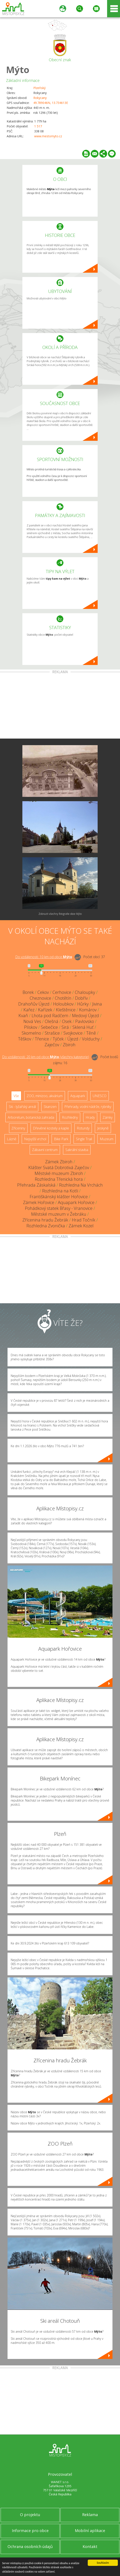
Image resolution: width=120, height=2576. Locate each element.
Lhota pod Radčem (50, 1015)
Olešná (51, 1021)
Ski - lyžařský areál (22, 1106)
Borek (28, 992)
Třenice (42, 1039)
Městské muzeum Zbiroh (59, 1173)
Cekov (43, 992)
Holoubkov (63, 1004)
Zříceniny (18, 1128)
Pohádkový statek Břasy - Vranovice (58, 1208)
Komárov (88, 1010)
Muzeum (106, 1139)
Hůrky (83, 1004)
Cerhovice (61, 992)
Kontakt (90, 2546)
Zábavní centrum (45, 1149)
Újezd (72, 1039)
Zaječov (52, 1045)
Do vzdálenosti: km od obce (43, 956)
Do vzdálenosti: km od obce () (45, 1056)
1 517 (38, 126)
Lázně (11, 1139)
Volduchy (91, 1039)
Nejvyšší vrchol (35, 1139)
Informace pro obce (30, 2530)
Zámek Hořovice (38, 1202)
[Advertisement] (60, 706)
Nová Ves (32, 1021)
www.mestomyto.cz (48, 136)
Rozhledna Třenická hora (59, 1179)
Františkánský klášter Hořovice (59, 1197)
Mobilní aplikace (90, 2530)
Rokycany (40, 98)
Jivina (97, 1004)
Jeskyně (103, 1128)
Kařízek (45, 1010)
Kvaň (23, 1015)
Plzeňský (39, 88)
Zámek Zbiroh (58, 1162)
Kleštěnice (65, 1010)
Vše (16, 1095)
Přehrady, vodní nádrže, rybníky (87, 1106)
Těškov (24, 1039)
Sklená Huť (83, 1027)
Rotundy (83, 1128)
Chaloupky (85, 992)
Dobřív (81, 998)
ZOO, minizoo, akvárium (45, 1095)
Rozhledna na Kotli (60, 1191)
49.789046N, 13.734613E (50, 103)
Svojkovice (73, 1033)
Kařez (28, 1010)
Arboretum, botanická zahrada (31, 1117)
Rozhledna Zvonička (45, 1226)
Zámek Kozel (81, 1226)
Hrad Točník (83, 1220)
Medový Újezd (85, 1015)
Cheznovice (40, 998)
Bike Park (61, 1139)
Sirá (65, 1027)
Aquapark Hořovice (76, 1202)
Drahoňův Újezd (33, 1004)
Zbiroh (69, 1045)
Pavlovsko (84, 1021)
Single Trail (84, 1139)
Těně (91, 1033)
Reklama (90, 2514)
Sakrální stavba (76, 1149)
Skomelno (31, 1033)
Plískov (30, 1027)
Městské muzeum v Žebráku (58, 1214)
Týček (58, 1039)
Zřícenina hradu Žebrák (45, 1220)
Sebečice (49, 1027)
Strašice (52, 1033)
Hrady (90, 1117)
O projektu (30, 2514)
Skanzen (50, 1106)
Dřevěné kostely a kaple (51, 1128)
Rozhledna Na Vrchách (81, 1185)
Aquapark (77, 1095)
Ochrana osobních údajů (30, 2546)
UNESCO (99, 1095)
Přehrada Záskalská (36, 1185)
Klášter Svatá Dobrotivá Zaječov (58, 1167)
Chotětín (63, 998)
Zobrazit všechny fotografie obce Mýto (60, 914)
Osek (67, 1021)
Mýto (17, 69)
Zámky (107, 1117)
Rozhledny (70, 1117)
